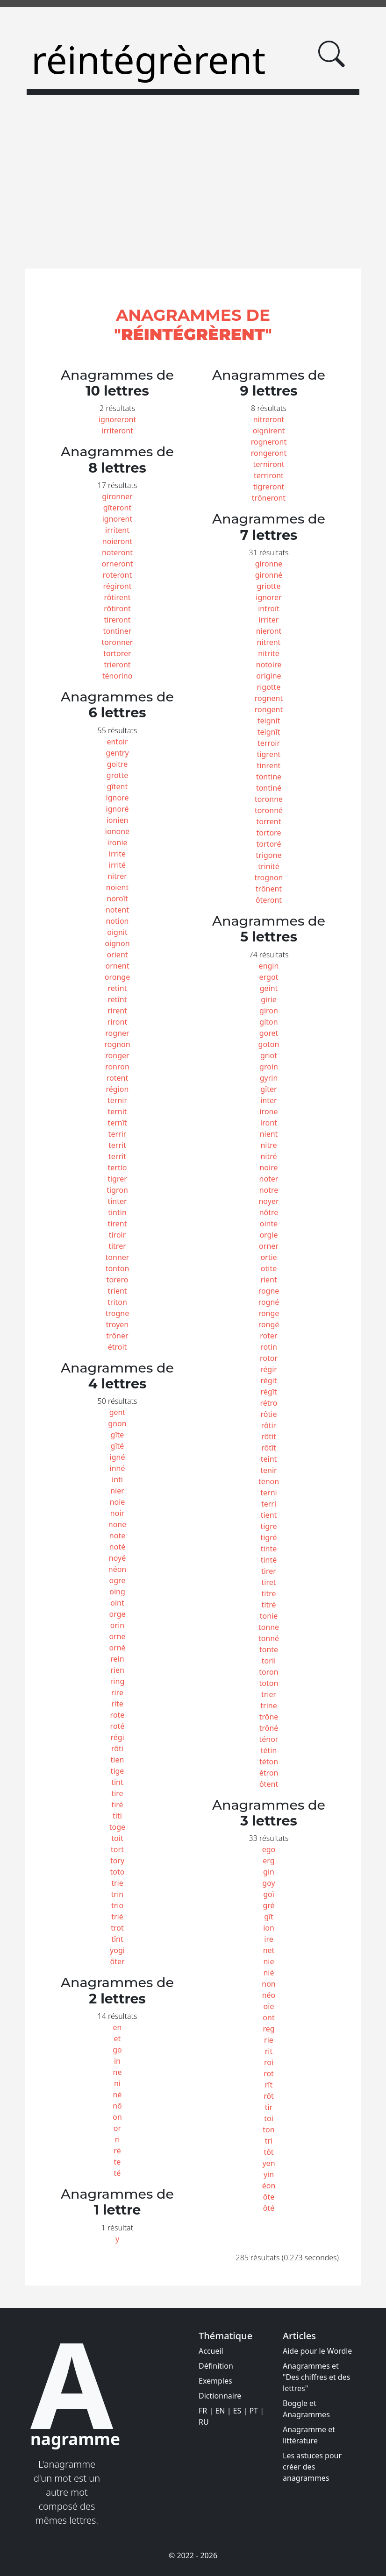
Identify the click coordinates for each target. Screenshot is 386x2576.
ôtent (268, 1784)
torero (118, 1279)
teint (269, 1459)
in (117, 2061)
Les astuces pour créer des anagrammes (312, 2466)
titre (269, 1593)
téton (268, 1761)
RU (204, 2422)
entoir (117, 741)
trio (117, 1905)
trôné (269, 1728)
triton (117, 1302)
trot (117, 1928)
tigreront (269, 486)
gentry (117, 753)
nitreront (269, 419)
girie (269, 999)
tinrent (269, 765)
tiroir (117, 1235)
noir (117, 1513)
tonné (268, 1638)
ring (117, 1681)
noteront (117, 552)
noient (117, 887)
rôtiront (117, 608)
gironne (269, 564)
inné (117, 1468)
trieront (117, 664)
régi (117, 1737)
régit (268, 1380)
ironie (117, 842)
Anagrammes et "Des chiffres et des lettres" (316, 2377)
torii (269, 1661)
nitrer (117, 876)
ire (268, 1939)
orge (117, 1614)
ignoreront (117, 419)
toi (268, 2118)
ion (268, 1928)
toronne (269, 799)
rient (268, 1279)
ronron (117, 1067)
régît (268, 1392)
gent (117, 1412)
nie (268, 1961)
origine (268, 676)
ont (268, 2017)
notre (269, 1190)
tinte (269, 1548)
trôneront (269, 498)
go (117, 2050)
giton (268, 1022)
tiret (269, 1582)
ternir (117, 1100)
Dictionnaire (220, 2396)
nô (117, 2106)
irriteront (117, 430)
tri (269, 2141)
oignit (117, 932)
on (117, 2117)
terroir (268, 743)
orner (269, 1246)
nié (268, 1972)
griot (268, 1055)
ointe (269, 1223)
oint (117, 1603)
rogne (268, 1291)
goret (269, 1033)
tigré (268, 1537)
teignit (268, 720)
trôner (117, 1335)
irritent (117, 530)
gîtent (117, 786)
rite (117, 1703)
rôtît (268, 1448)
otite (269, 1268)
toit (117, 1838)
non (268, 1984)
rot (269, 2073)
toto (117, 1872)
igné (117, 1457)
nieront (269, 631)
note (117, 1535)
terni (268, 1492)
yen (268, 2163)
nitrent (269, 642)
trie (117, 1883)
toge (117, 1827)
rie (268, 2040)
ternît (117, 1123)
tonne (268, 1627)
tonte (268, 1649)
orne (117, 1636)
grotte (117, 775)
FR (203, 2411)
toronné (269, 810)
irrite (117, 854)
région (117, 1089)
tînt (117, 1939)
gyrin (269, 1078)
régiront (117, 586)
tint (117, 1782)
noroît (117, 898)
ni (117, 2083)
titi (117, 1816)
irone (268, 1111)
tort (117, 1849)
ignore (117, 798)
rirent (117, 1010)
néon (117, 1569)
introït (268, 608)
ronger (117, 1055)
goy (268, 1883)
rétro (268, 1403)
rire (117, 1692)
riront (117, 1022)
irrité (117, 865)
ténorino (117, 676)
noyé (117, 1558)
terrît (117, 1156)
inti (117, 1479)
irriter (269, 620)
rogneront (268, 442)
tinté (269, 1560)
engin (269, 966)
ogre (117, 1580)
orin (117, 1625)
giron (268, 1010)
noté (117, 1547)
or (117, 2128)
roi (268, 2062)
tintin (117, 1212)
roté (117, 1726)
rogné (268, 1302)
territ (117, 1145)
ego (269, 1849)
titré (269, 1604)
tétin (269, 1750)
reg (268, 2029)
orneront (117, 564)
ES (237, 2411)
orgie (268, 1235)
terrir (117, 1134)
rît (269, 2085)
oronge (117, 977)
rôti (117, 1748)
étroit (117, 1347)
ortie (268, 1257)
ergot (269, 977)
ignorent (117, 519)
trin (117, 1894)
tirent (117, 1223)
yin (269, 2174)
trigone (269, 855)
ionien (118, 820)
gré (268, 1905)
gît (268, 1916)
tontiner (117, 631)
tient (269, 1515)
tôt (268, 2152)
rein (117, 1659)
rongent (269, 709)
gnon (117, 1423)
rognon (117, 1044)
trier (268, 1694)
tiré (117, 1804)
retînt (117, 999)
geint (269, 988)
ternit (117, 1111)
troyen (117, 1324)
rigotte (269, 687)
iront (268, 1123)
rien (117, 1670)
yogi (117, 1950)
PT (253, 2411)
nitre (268, 1145)
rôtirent (117, 597)
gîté (117, 1446)
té (117, 2173)
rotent (117, 1078)
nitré (268, 1156)
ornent (117, 966)
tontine (268, 776)
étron (269, 1773)
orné (117, 1647)
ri (117, 2139)
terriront (269, 475)
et (117, 2038)
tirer (268, 1571)
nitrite (268, 653)
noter (269, 1179)
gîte (117, 1435)
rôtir (268, 1425)
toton (269, 1683)
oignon (117, 943)
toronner (117, 642)
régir (268, 1369)
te (117, 2162)
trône (269, 1717)
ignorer (268, 597)
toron (268, 1672)
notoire (268, 664)
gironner (117, 496)
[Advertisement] (193, 176)
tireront (117, 620)
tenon (268, 1481)
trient (117, 1291)
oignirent (269, 430)
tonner (117, 1257)
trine (268, 1705)
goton (268, 1044)
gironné (269, 575)
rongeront (268, 453)
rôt (269, 2096)
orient (117, 954)
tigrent (269, 754)
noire (268, 1167)
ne (117, 2072)
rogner (117, 1033)
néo (269, 1995)
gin (268, 1872)
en (117, 2027)
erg (268, 1860)
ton (268, 2129)
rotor (269, 1358)
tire (117, 1793)
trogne (117, 1313)
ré (117, 2150)
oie (269, 2006)
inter (268, 1100)
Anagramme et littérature (309, 2435)
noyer (268, 1201)
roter (268, 1335)
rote (117, 1715)
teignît (268, 732)
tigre (268, 1526)
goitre (117, 764)
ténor (269, 1739)
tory (117, 1860)
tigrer (117, 1179)
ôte (268, 2197)
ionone (117, 831)
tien (117, 1760)
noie (117, 1502)
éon (269, 2185)
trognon (268, 877)
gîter (268, 1089)
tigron (117, 1190)
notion (117, 921)
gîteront (117, 507)
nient (269, 1134)
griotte (269, 586)
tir (269, 2107)
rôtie (269, 1414)
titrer (117, 1246)
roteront (117, 575)
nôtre (269, 1212)
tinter (117, 1201)
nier (117, 1491)
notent (117, 910)
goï (268, 1894)
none (117, 1524)
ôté (268, 2208)
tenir (268, 1470)
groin (268, 1067)
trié (117, 1916)
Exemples (215, 2381)
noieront (117, 541)
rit (269, 2051)
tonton (117, 1268)
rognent (269, 698)
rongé (268, 1324)
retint (117, 988)
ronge (268, 1313)
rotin (268, 1347)
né (117, 2094)
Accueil (211, 2351)
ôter (117, 1961)
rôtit (268, 1436)
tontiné (268, 788)
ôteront (269, 900)
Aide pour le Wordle (317, 2351)
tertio (117, 1167)
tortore (269, 833)
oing (117, 1591)
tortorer (117, 653)
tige (117, 1771)
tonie (269, 1616)
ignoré (117, 809)
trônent (269, 889)
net (269, 1950)
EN (220, 2411)
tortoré (269, 844)
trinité (268, 866)
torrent (268, 821)
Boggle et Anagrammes (306, 2409)
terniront (268, 464)
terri (268, 1504)
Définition (216, 2366)
